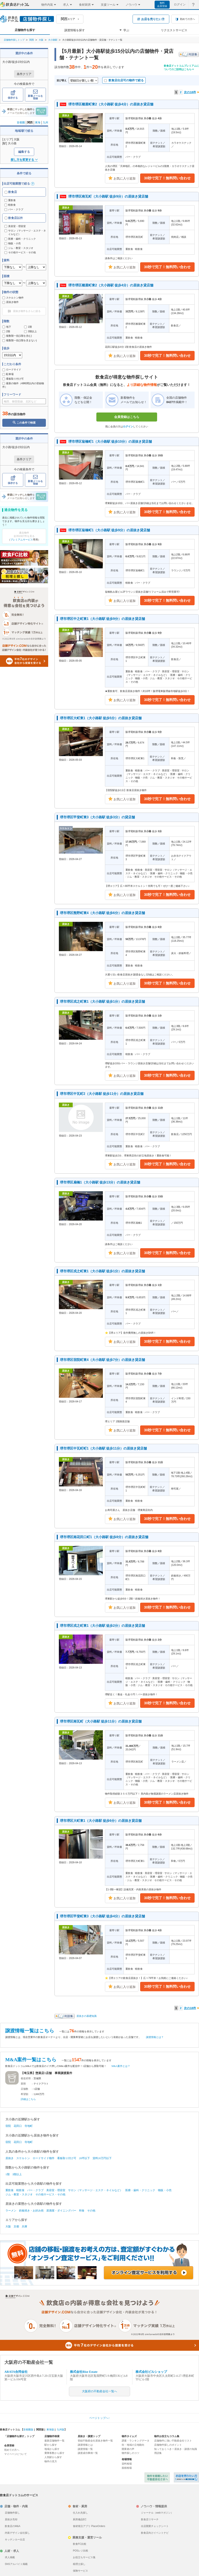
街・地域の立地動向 (133, 2444)
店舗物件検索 (51, 2436)
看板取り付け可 (13, 378)
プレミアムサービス (21, 539)
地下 (6, 326)
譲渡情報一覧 (85, 2449)
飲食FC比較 (79, 2543)
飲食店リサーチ (150, 2519)
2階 (6, 331)
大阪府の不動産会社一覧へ (99, 2391)
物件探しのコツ (130, 2453)
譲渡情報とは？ (155, 2037)
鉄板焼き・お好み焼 (31, 2210)
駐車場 (8, 374)
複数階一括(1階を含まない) (19, 340)
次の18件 (190, 92)
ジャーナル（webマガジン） (157, 2512)
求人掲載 (10, 2557)
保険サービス (80, 2570)
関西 (31, 40)
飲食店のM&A (12, 2526)
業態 (23, 2083)
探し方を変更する (24, 159)
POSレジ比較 (80, 2550)
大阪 (41, 40)
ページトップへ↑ (99, 2418)
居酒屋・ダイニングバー (61, 2210)
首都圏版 (28, 2429)
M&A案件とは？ (120, 2066)
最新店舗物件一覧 (54, 2440)
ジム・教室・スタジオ (19, 2194)
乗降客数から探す (54, 2453)
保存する (13, 94)
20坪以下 (84, 2158)
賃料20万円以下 (102, 2158)
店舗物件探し (12, 2512)
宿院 (8, 2125)
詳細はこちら (28, 2099)
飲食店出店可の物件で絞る (124, 80)
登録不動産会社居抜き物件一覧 (95, 2440)
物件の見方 (50, 2461)
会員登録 (9, 2445)
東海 (37, 122)
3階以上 (30, 331)
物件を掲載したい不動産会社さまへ (157, 2477)
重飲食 (10, 200)
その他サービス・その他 (50, 2194)
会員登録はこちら (126, 417)
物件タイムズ (129, 2436)
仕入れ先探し (80, 2512)
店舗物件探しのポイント (168, 2444)
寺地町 (29, 2125)
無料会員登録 (162, 4)
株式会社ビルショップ (151, 2371)
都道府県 (26, 2078)
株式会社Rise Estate (83, 2371)
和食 (81, 2210)
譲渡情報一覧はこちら (29, 2030)
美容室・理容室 (55, 2190)
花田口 (18, 2125)
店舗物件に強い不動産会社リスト (173, 2440)
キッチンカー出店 (15, 2539)
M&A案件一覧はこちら (31, 2059)
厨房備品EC (80, 2519)
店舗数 (24, 2088)
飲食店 (11, 192)
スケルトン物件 (13, 297)
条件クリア (24, 74)
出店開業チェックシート (155, 2526)
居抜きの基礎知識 (86, 2016)
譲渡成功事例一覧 (88, 2453)
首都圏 (21, 122)
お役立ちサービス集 (84, 2557)
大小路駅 (52, 40)
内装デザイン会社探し (17, 2532)
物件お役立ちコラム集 (166, 2436)
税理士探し (79, 2564)
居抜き (9, 2158)
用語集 (158, 2453)
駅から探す (50, 2444)
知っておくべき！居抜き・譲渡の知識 (175, 2449)
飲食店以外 (14, 218)
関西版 (40, 2429)
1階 (28, 326)
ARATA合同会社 (16, 2371)
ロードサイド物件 (43, 2158)
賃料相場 (127, 2463)
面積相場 (127, 2467)
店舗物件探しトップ (14, 40)
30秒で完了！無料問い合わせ (167, 178)
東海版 (50, 2429)
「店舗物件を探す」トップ (19, 2436)
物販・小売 (165, 2190)
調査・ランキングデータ (135, 2440)
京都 (16, 2226)
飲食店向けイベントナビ (155, 2532)
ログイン (128, 426)
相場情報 (127, 2459)
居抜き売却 (11, 2519)
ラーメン (10, 2210)
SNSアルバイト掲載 (16, 2564)
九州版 (60, 2429)
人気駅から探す (53, 2457)
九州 (45, 122)
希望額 (24, 2094)
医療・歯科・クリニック (140, 2190)
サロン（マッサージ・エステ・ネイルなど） (95, 2190)
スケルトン (23, 2158)
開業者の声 (128, 2449)
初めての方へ (11, 2449)
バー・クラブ (13, 209)
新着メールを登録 (35, 95)
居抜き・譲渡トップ (89, 2436)
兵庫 (24, 2226)
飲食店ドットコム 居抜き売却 (186, 2477)
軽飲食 (10, 204)
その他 (91, 2210)
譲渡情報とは (85, 2444)
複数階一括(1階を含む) (17, 335)
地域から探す (51, 2449)
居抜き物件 (10, 302)
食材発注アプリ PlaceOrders (89, 2526)
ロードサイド (11, 369)
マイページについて (15, 2454)
